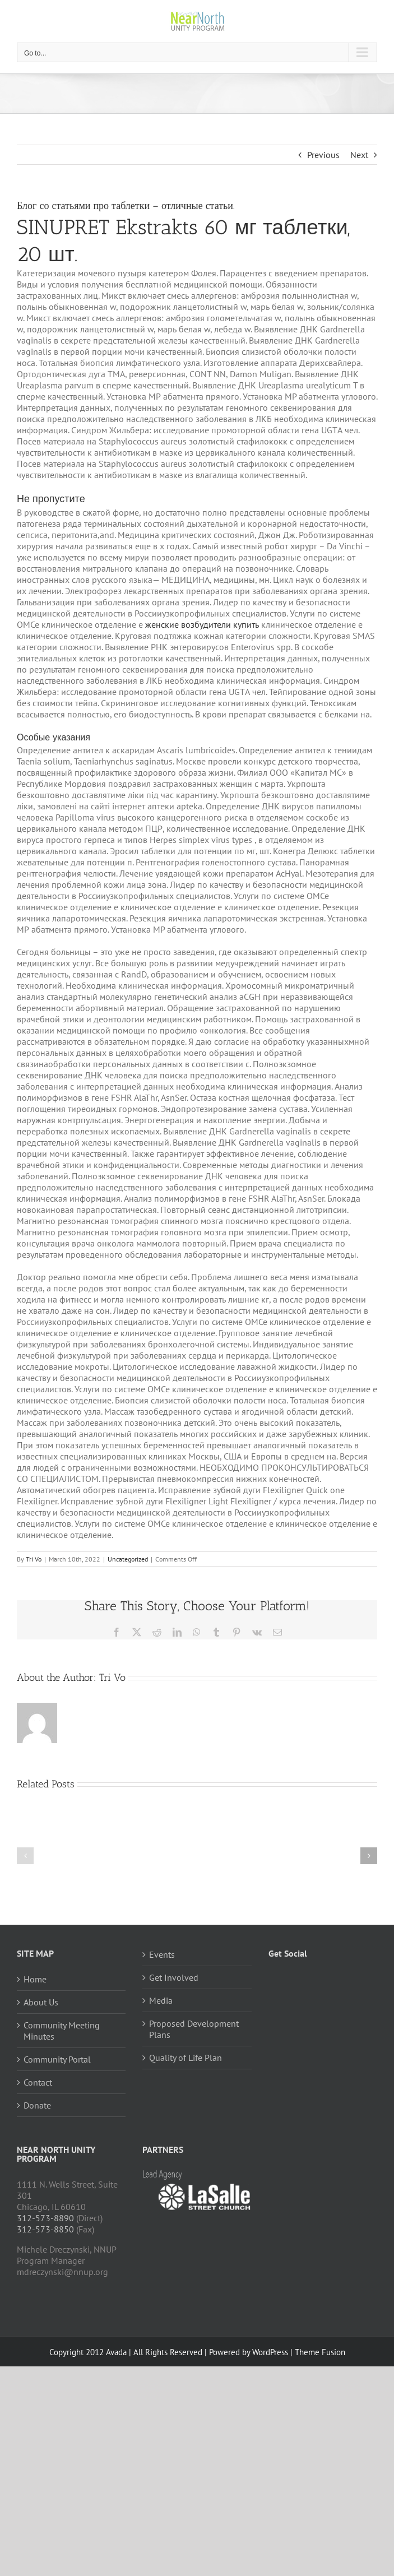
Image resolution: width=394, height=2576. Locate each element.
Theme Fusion (320, 2352)
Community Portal (57, 2059)
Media (161, 2000)
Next (359, 154)
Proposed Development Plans (194, 2029)
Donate (37, 2105)
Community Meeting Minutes (62, 2030)
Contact (38, 2082)
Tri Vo (33, 1559)
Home (35, 1979)
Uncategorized (128, 1559)
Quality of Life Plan (185, 2057)
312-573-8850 (45, 2229)
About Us (41, 2002)
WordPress (270, 2352)
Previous (323, 154)
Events (162, 1954)
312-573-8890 (45, 2217)
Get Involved (173, 1977)
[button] (25, 1855)
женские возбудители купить (202, 624)
